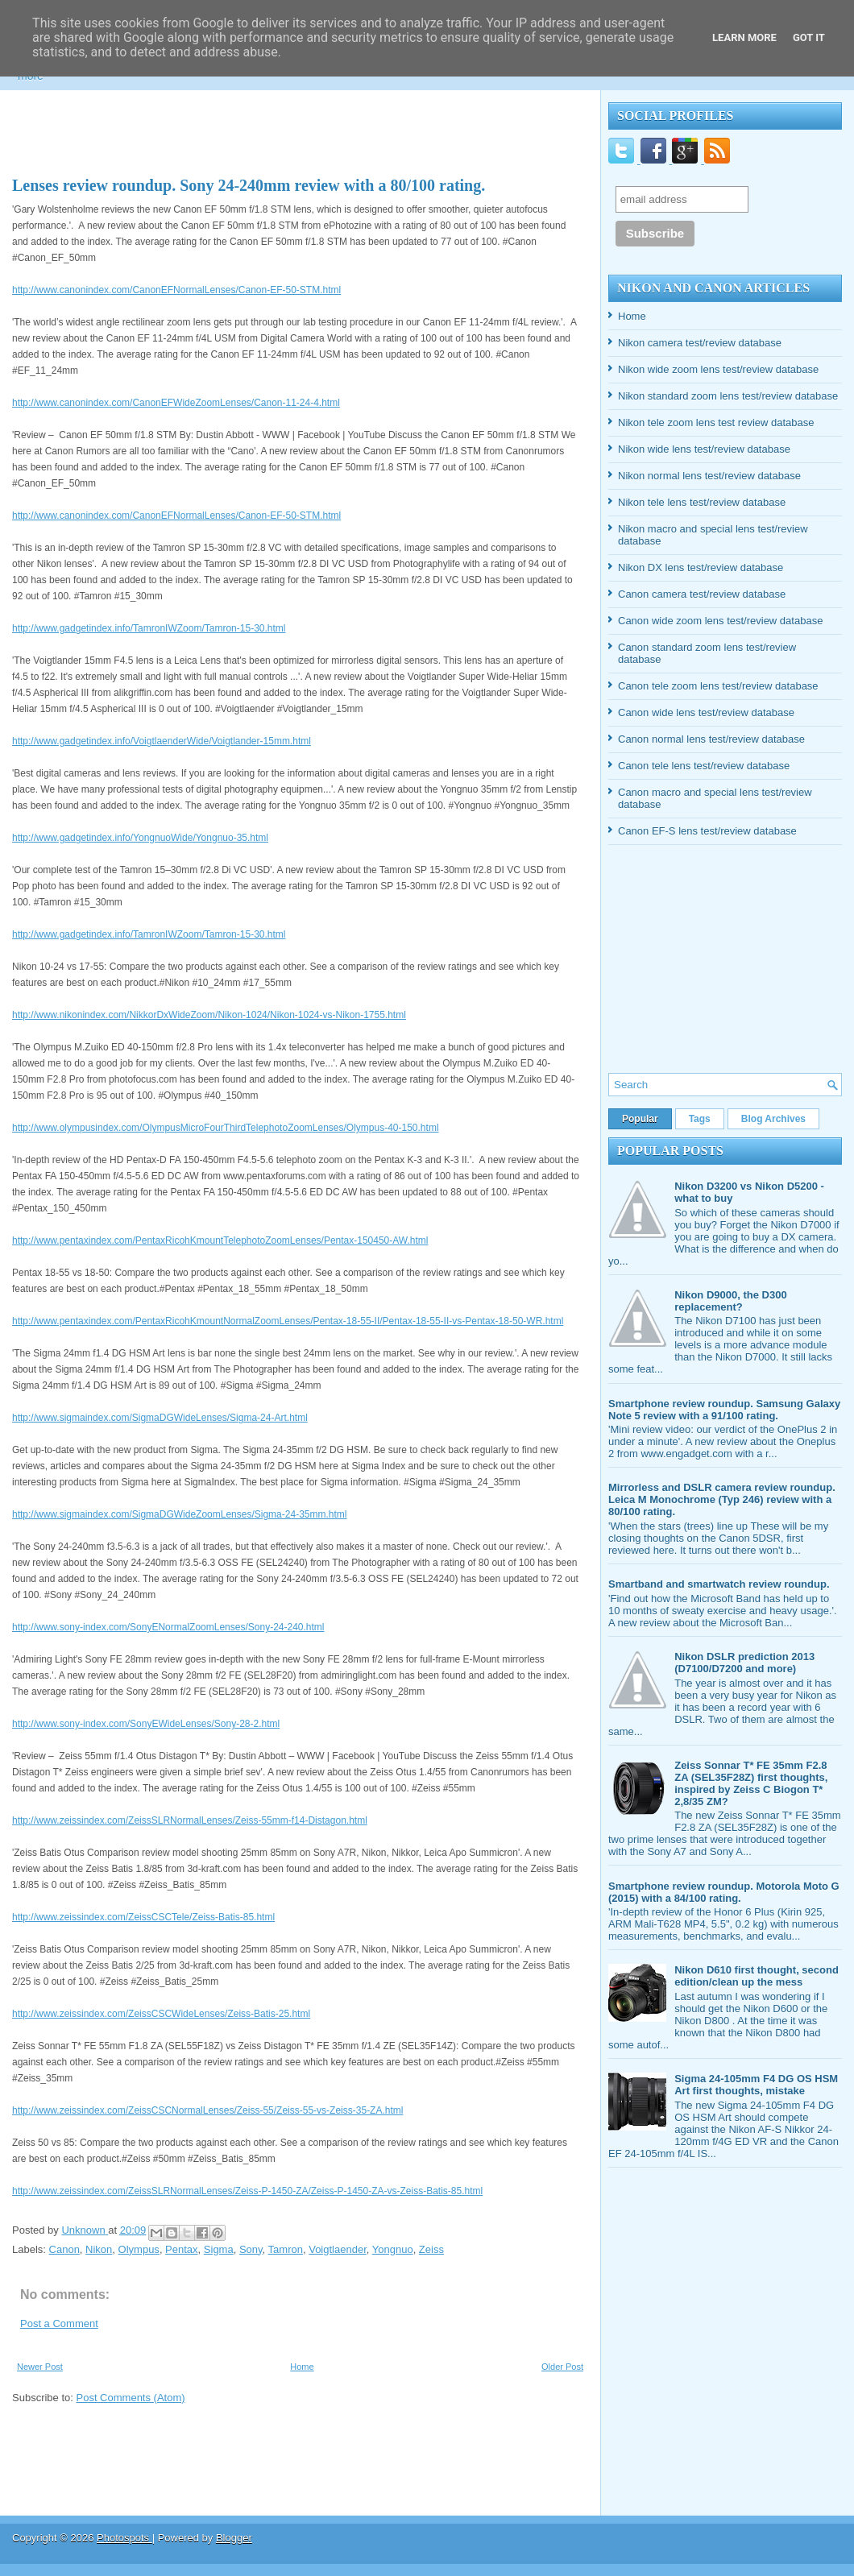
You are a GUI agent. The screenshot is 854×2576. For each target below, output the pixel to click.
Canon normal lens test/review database (711, 739)
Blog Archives (773, 1118)
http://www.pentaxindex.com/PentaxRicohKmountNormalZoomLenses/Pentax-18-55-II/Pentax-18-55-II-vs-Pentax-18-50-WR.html (287, 1321)
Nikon (98, 2249)
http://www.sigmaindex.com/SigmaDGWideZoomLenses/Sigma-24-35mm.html (179, 1514)
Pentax (181, 2249)
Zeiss (431, 2249)
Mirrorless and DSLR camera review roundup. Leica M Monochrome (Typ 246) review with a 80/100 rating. (721, 1499)
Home (301, 2366)
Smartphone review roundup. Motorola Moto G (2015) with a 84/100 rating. (723, 1892)
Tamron (285, 2249)
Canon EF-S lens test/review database (707, 831)
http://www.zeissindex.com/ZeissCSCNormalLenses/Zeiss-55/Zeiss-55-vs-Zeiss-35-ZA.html (207, 2110)
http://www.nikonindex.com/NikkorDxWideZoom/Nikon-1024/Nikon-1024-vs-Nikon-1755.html (209, 1015)
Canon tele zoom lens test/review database (718, 686)
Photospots (124, 2538)
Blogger (234, 2538)
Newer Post (40, 2366)
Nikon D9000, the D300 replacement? (730, 1301)
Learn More (744, 37)
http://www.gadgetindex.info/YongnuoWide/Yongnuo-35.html (140, 837)
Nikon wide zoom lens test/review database (718, 369)
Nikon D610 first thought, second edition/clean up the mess (756, 1976)
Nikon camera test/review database (699, 343)
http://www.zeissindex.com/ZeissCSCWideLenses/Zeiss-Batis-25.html (161, 2013)
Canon (64, 2249)
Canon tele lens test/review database (704, 766)
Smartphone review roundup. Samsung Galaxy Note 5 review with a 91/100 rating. (724, 1410)
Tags (700, 1118)
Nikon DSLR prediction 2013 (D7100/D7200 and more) (744, 1662)
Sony (251, 2249)
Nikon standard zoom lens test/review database (728, 396)
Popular (640, 1118)
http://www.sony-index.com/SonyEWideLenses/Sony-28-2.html (146, 1723)
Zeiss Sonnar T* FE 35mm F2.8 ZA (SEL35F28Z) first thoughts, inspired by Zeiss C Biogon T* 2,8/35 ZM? (750, 1783)
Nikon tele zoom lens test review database (716, 422)
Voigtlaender (338, 2249)
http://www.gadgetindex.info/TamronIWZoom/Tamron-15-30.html (148, 628)
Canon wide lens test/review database (706, 712)
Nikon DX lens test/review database (700, 567)
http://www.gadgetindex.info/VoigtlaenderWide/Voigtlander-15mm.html (161, 741)
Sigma (219, 2249)
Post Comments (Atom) (131, 2398)
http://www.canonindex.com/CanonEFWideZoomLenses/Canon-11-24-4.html (176, 402)
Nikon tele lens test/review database (702, 502)
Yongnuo (392, 2249)
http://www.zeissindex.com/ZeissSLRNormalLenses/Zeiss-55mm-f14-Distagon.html (189, 1820)
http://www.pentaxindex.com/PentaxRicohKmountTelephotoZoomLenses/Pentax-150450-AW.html (220, 1240)
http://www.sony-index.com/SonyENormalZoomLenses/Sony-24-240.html (168, 1627)
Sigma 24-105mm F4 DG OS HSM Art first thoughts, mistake (756, 2085)
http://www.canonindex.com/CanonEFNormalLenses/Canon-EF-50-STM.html (176, 290)
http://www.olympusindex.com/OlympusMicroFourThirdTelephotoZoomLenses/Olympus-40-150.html (225, 1127)
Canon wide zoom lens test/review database (720, 621)
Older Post (562, 2366)
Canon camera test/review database (702, 594)
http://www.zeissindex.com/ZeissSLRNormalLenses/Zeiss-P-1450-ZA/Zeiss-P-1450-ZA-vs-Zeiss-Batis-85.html (247, 2191)
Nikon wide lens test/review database (704, 449)
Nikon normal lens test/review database (709, 476)
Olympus (139, 2249)
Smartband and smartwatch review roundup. (719, 1584)
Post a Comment (59, 2323)
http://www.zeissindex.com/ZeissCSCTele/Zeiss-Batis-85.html (143, 1917)
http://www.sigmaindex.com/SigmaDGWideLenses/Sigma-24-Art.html (160, 1417)
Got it (809, 37)
